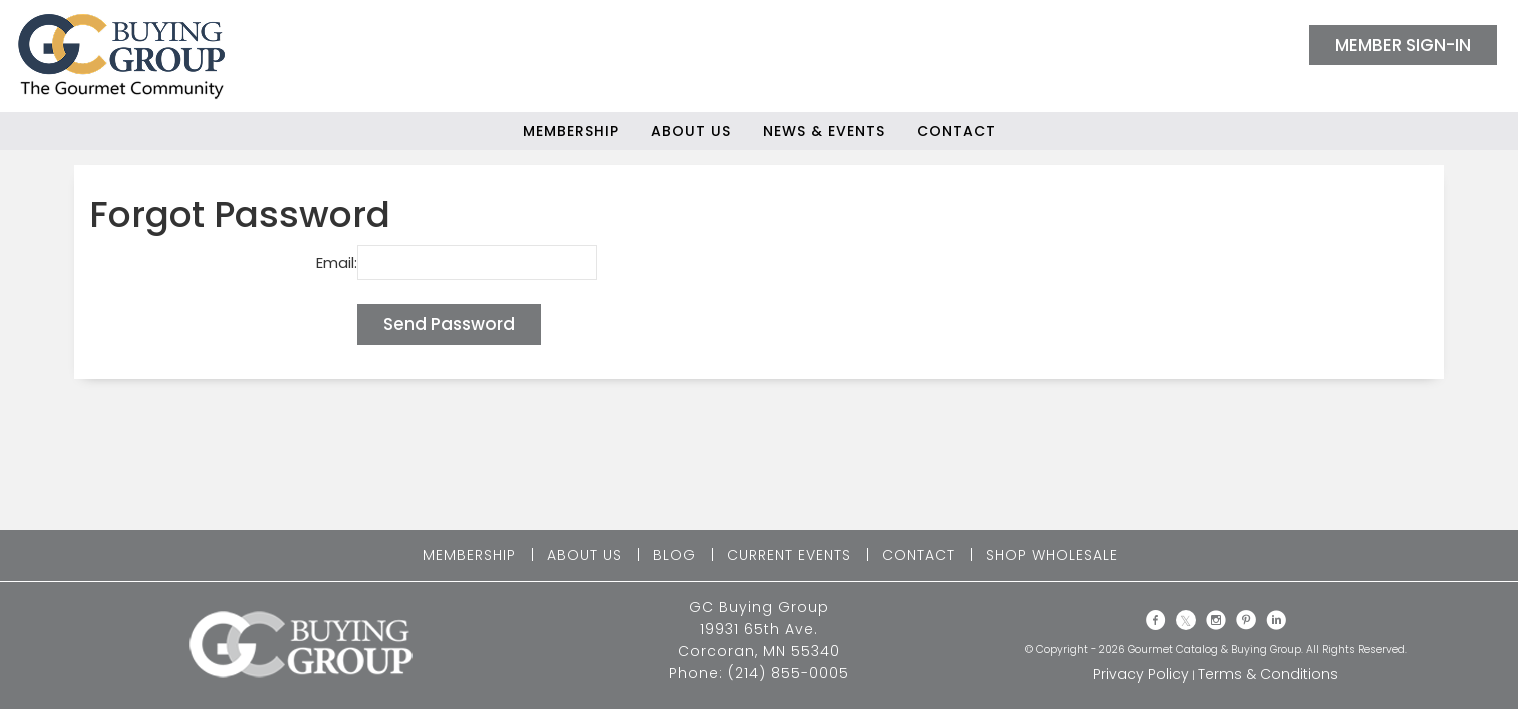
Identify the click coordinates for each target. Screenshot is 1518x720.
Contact (956, 131)
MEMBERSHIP (469, 555)
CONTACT (918, 555)
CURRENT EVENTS (789, 555)
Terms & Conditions (1268, 674)
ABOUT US (584, 555)
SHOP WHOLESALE (1052, 555)
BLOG (674, 555)
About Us (691, 131)
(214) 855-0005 (788, 673)
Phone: (698, 673)
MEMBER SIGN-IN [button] (1403, 45)
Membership (571, 131)
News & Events (824, 131)
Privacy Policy (1141, 674)
